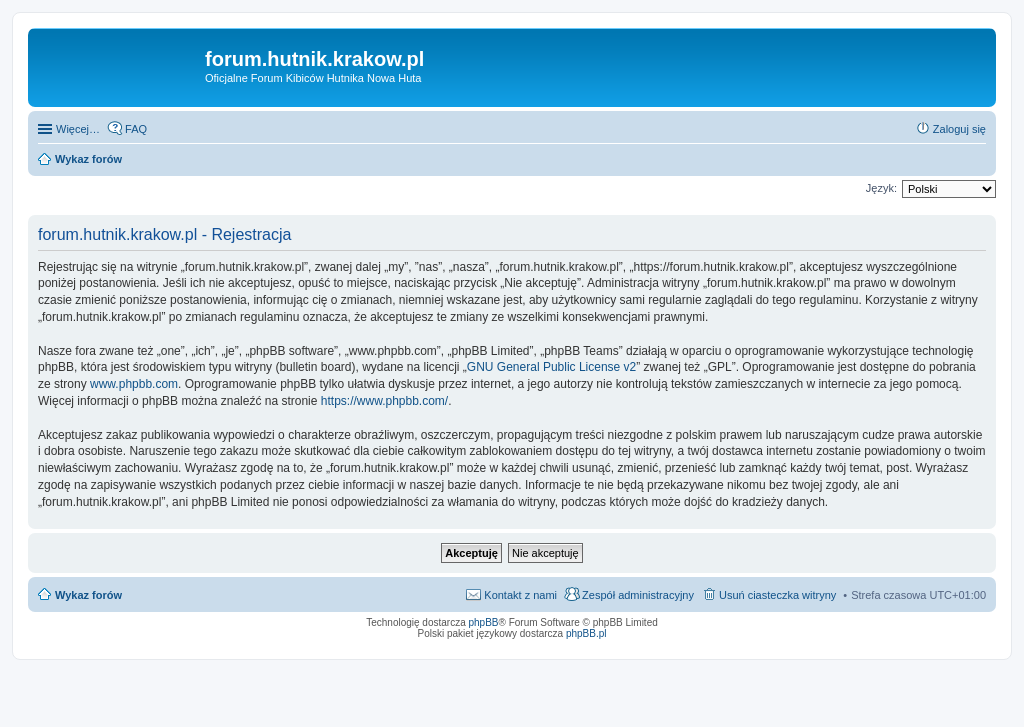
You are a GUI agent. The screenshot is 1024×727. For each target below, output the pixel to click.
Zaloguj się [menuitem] (959, 129)
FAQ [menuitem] (136, 129)
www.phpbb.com (134, 384)
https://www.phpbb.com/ (384, 401)
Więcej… (78, 129)
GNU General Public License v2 (551, 367)
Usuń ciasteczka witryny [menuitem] (777, 595)
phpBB (484, 622)
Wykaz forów (88, 595)
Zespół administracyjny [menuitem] (638, 595)
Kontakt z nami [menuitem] (520, 595)
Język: (881, 188)
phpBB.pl (586, 633)
